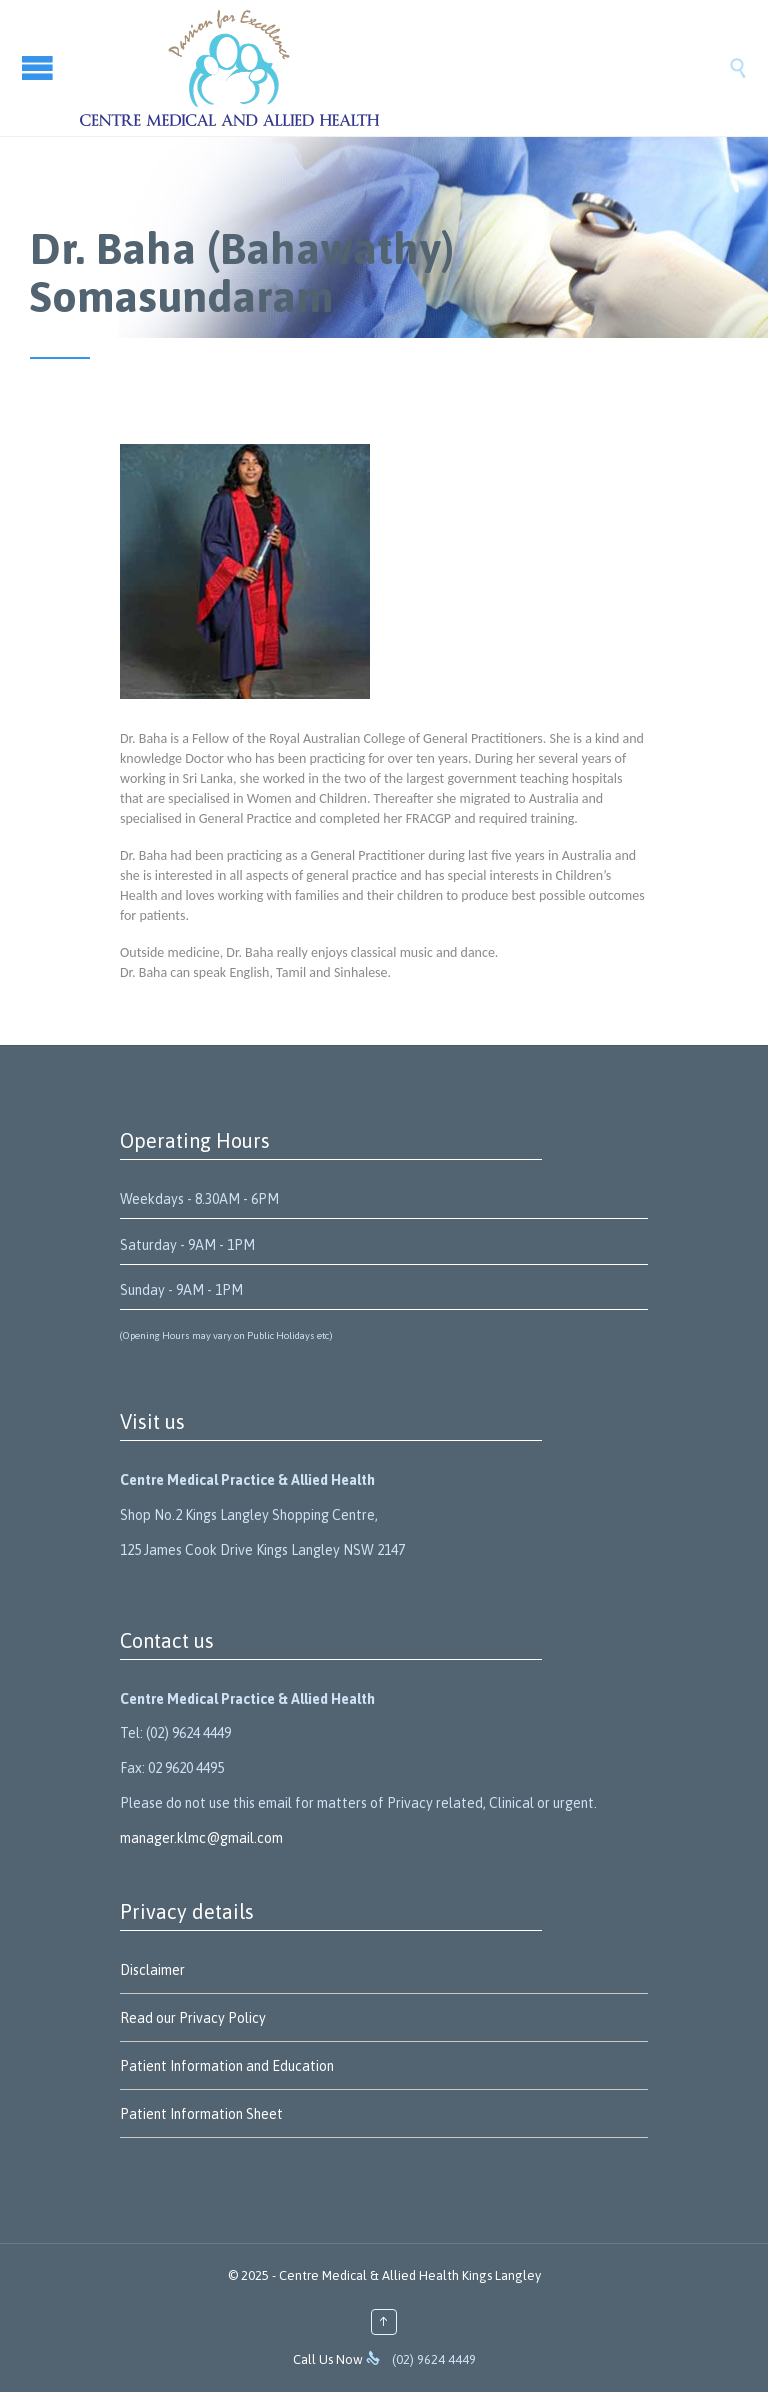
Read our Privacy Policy (193, 2018)
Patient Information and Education (227, 2066)
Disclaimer (152, 1970)
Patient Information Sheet (201, 2114)
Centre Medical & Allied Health (369, 2275)
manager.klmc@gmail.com (201, 1838)
